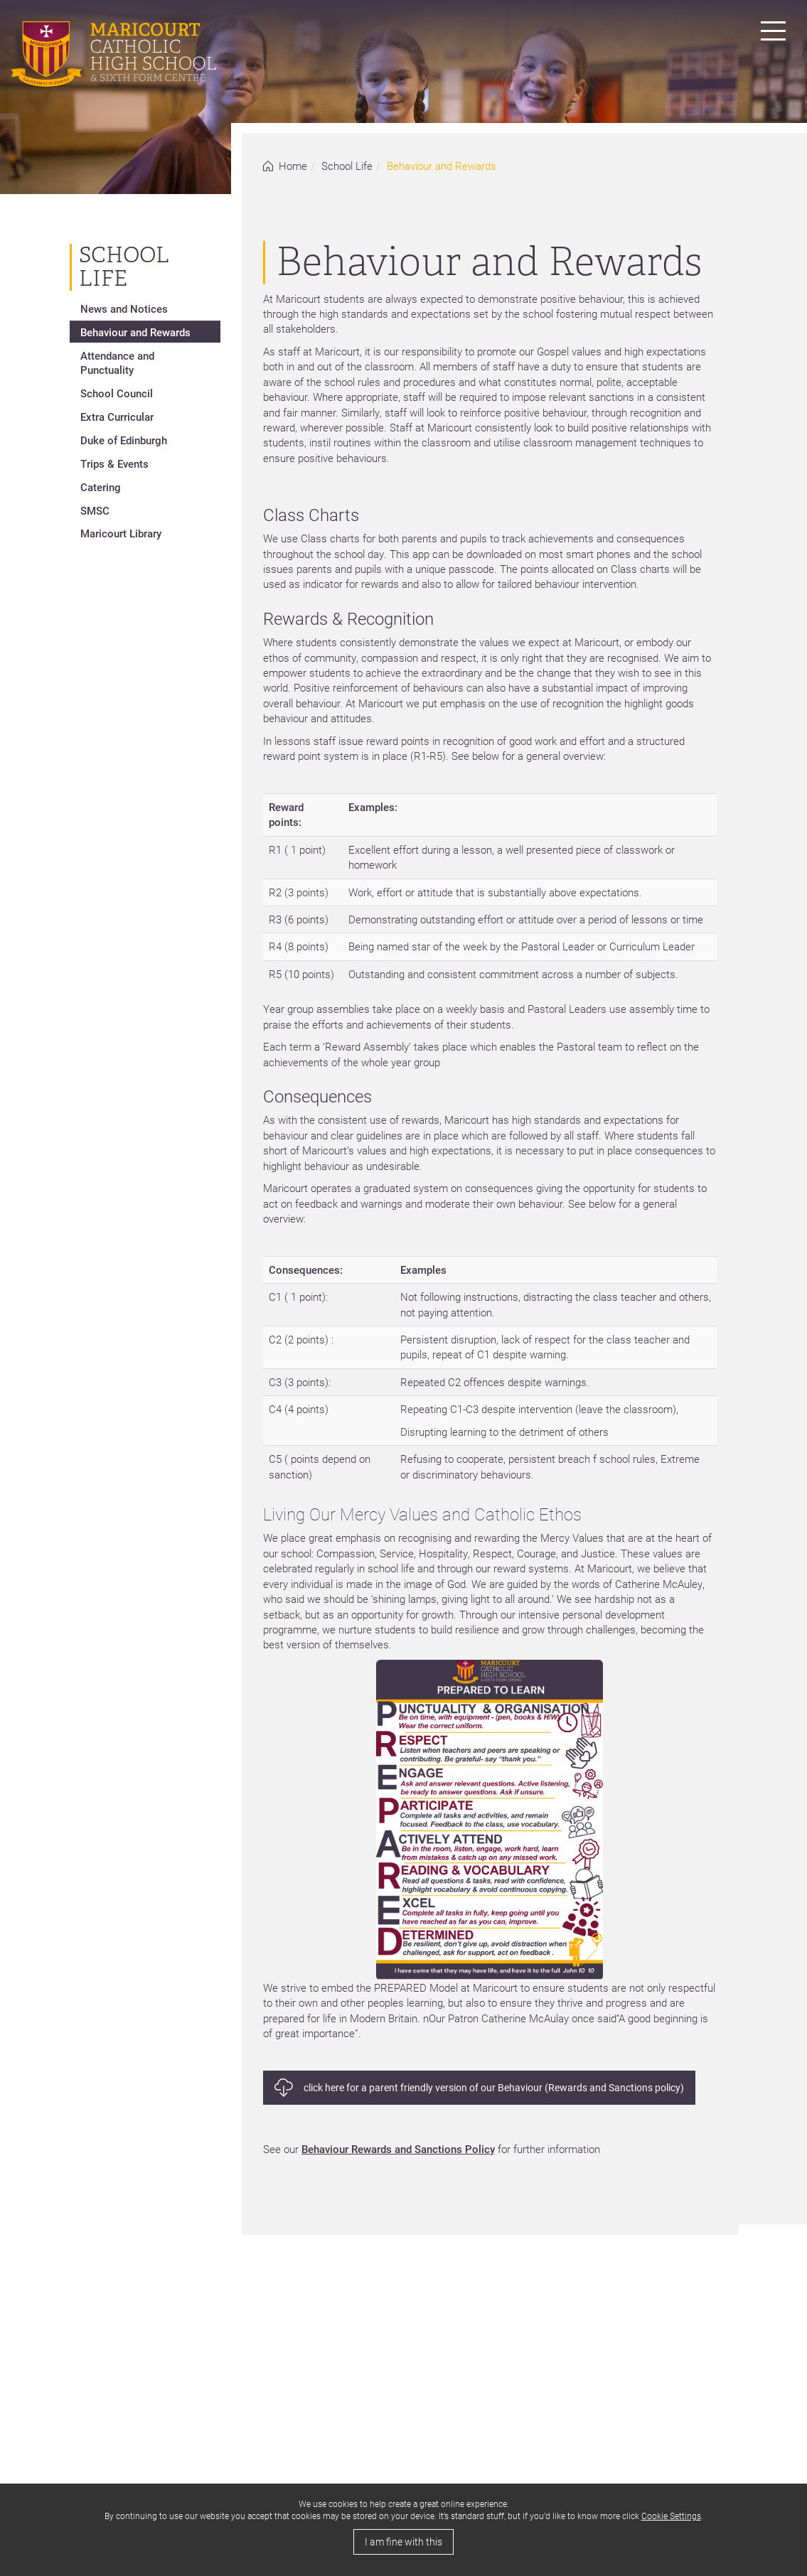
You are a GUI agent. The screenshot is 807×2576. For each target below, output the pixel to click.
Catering (100, 487)
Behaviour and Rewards (135, 332)
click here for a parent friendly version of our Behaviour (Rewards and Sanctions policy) (494, 2087)
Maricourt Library (120, 533)
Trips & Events (114, 463)
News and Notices (124, 308)
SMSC (94, 510)
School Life (347, 166)
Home (293, 166)
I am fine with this (403, 2541)
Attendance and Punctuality (117, 362)
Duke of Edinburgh (123, 440)
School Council (116, 393)
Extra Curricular (117, 416)
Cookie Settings (671, 2515)
